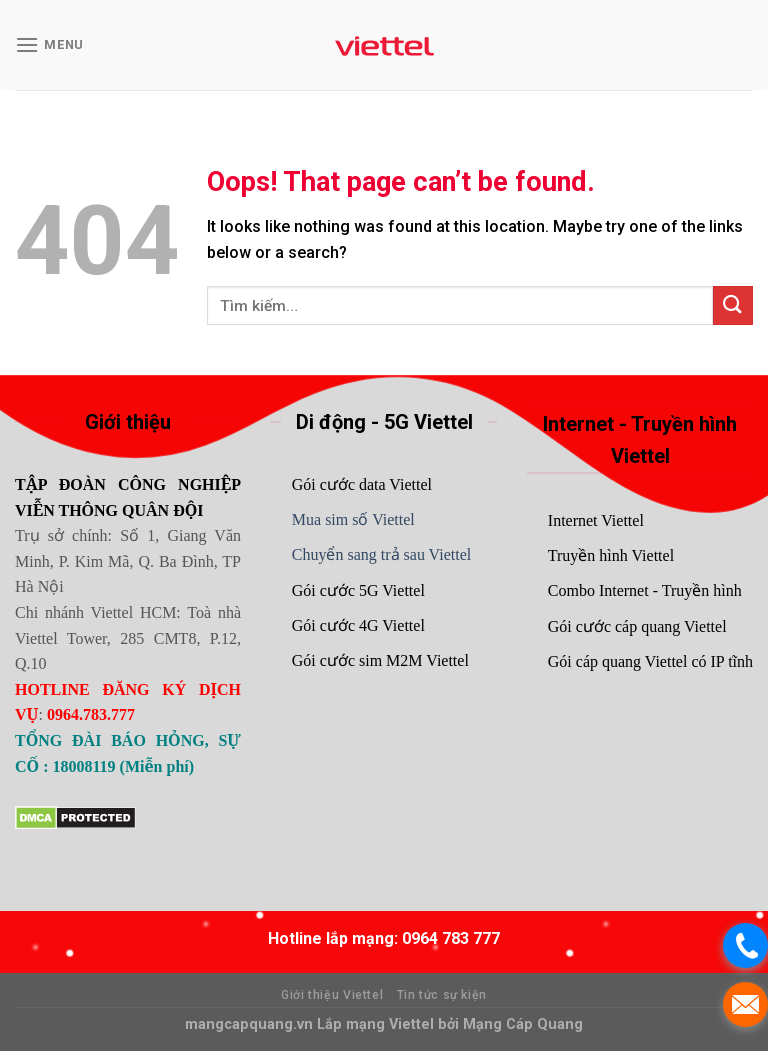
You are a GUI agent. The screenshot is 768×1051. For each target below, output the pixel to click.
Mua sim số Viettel (353, 519)
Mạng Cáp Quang (521, 1024)
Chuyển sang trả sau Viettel (381, 554)
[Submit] (733, 305)
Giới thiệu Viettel (332, 995)
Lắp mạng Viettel (377, 1024)
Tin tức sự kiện (442, 995)
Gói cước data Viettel (362, 484)
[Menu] (49, 44)
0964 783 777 (451, 938)
